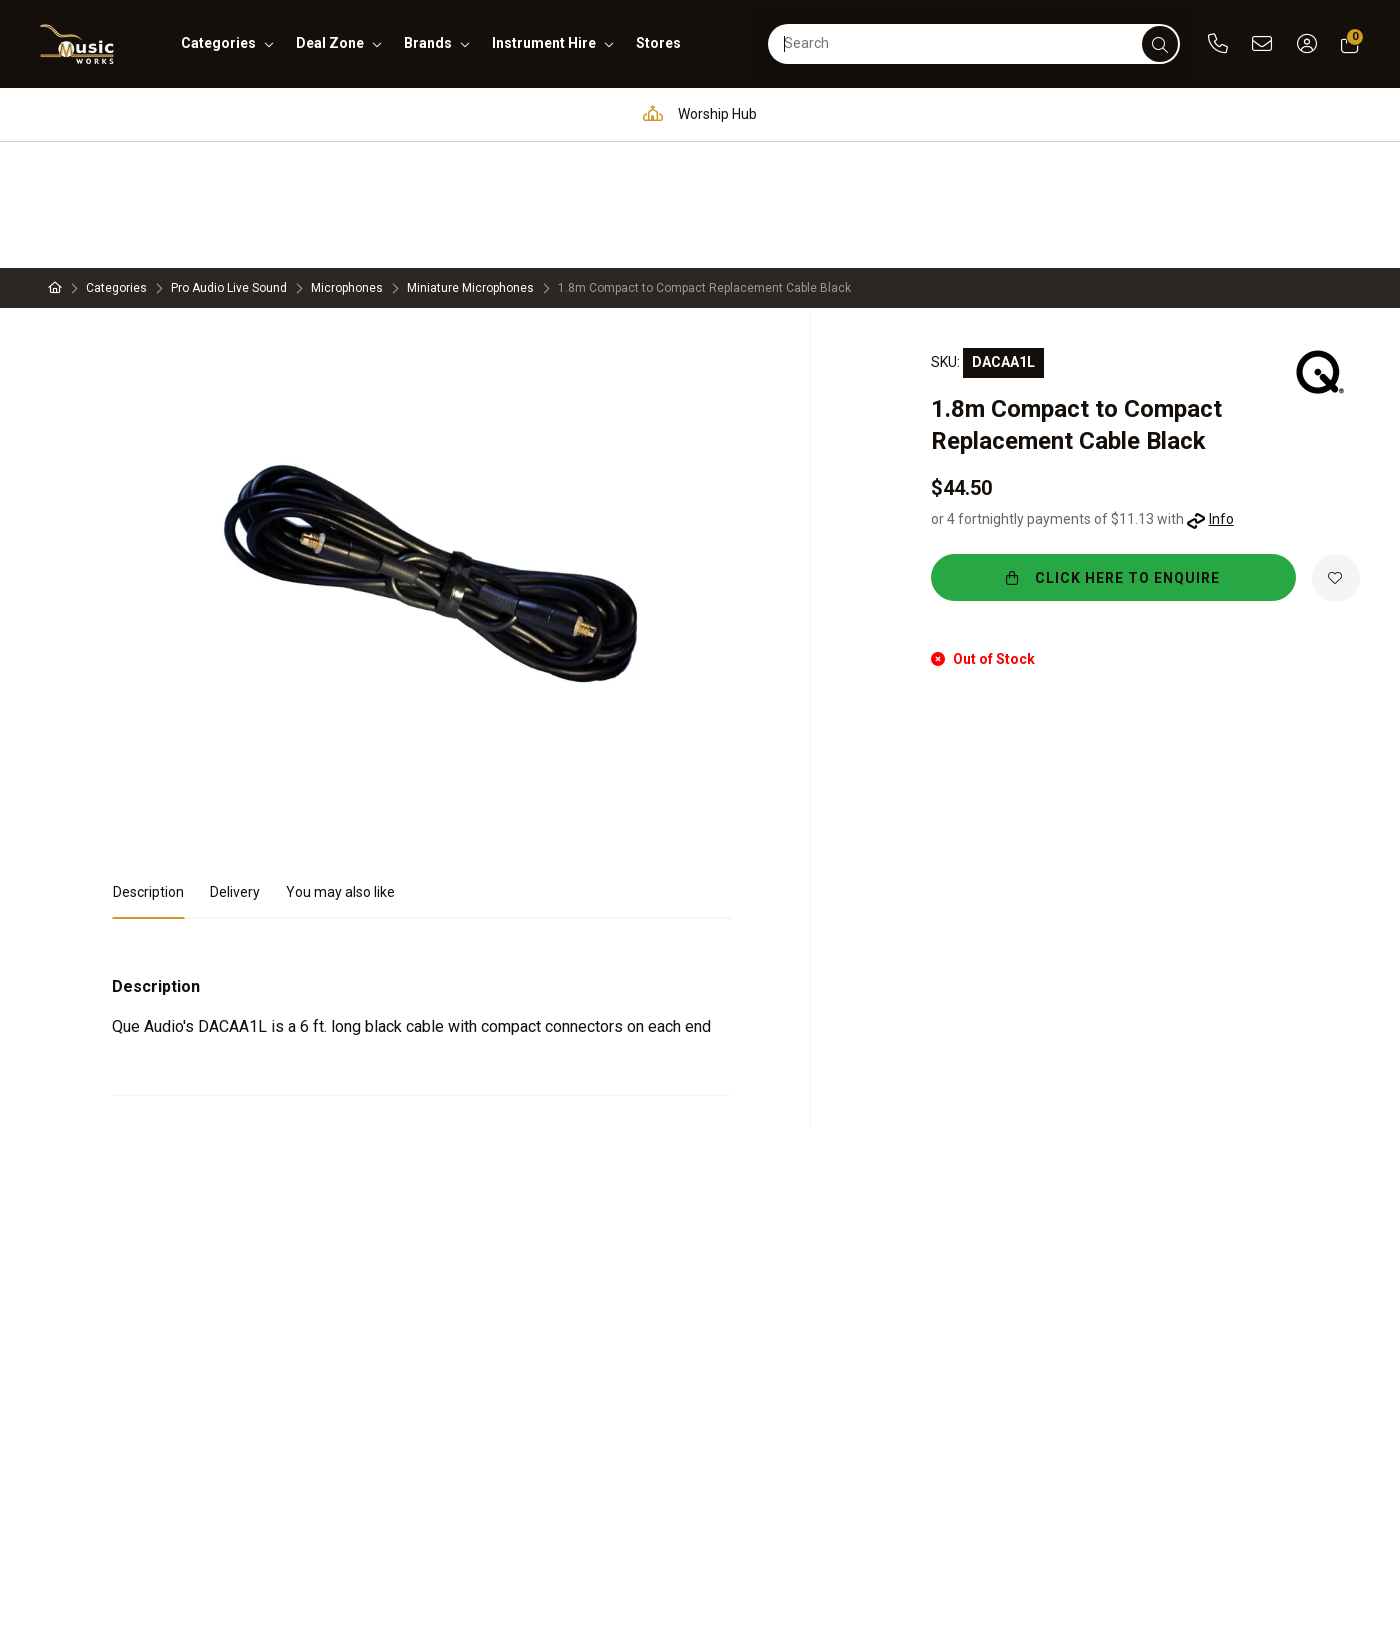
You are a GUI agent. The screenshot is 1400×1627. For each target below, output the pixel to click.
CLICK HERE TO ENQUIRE (1127, 452)
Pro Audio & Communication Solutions (295, 113)
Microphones (347, 162)
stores (658, 43)
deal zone (330, 43)
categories (218, 43)
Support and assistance (1149, 113)
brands (428, 43)
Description (148, 766)
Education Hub (535, 113)
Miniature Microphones (470, 162)
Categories (116, 162)
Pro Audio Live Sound (229, 162)
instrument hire (544, 43)
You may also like (340, 766)
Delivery (235, 766)
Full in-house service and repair (904, 113)
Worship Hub (695, 113)
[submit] (1160, 44)
